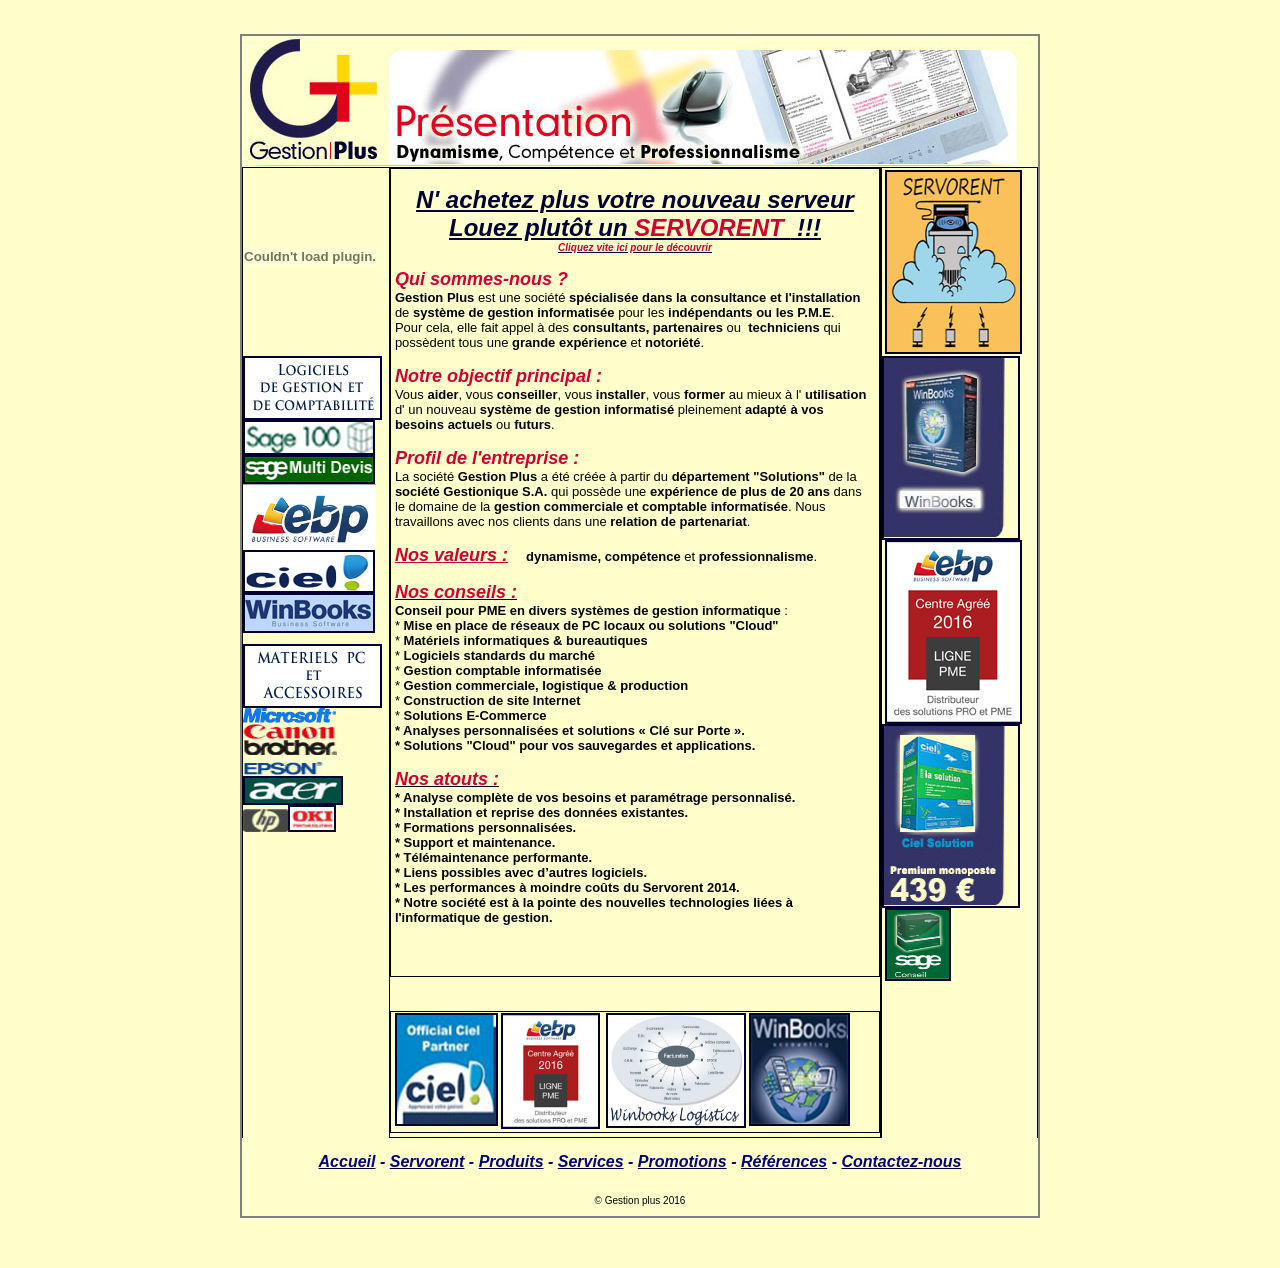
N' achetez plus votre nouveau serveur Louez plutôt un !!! (635, 213)
